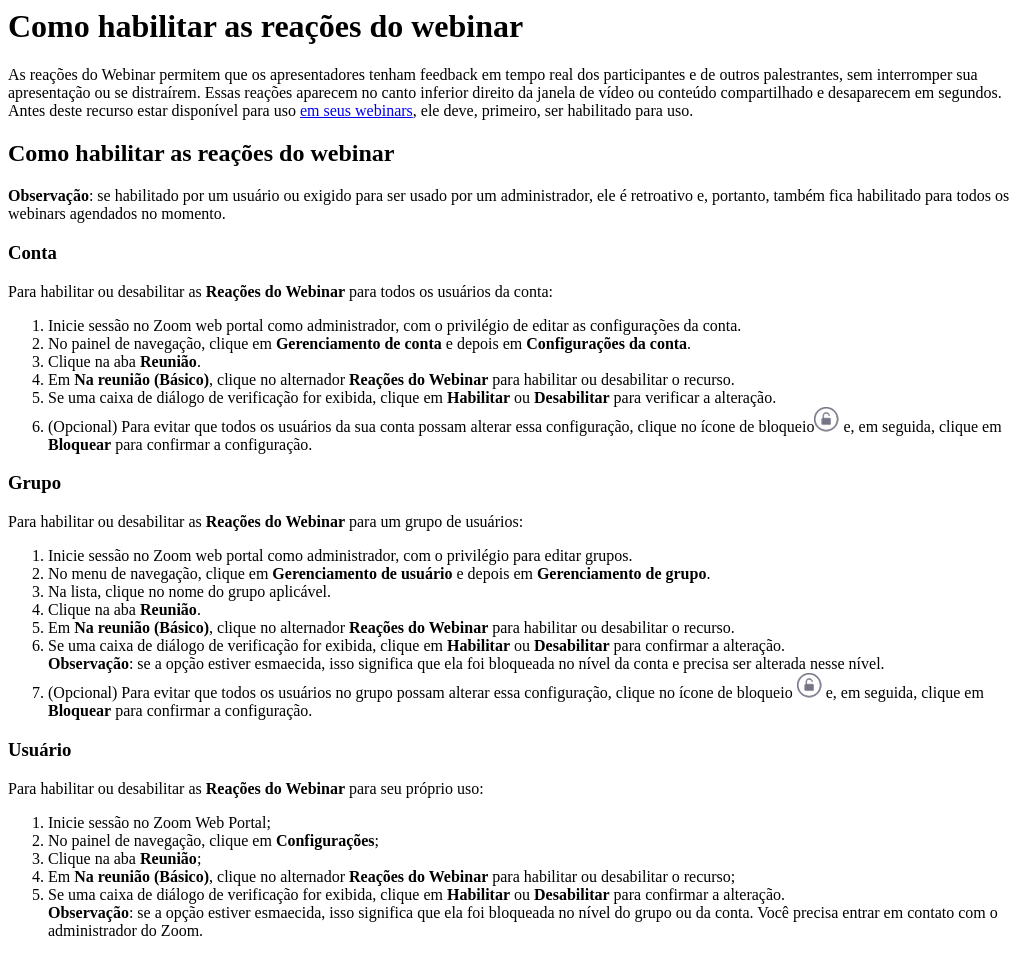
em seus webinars (356, 110)
